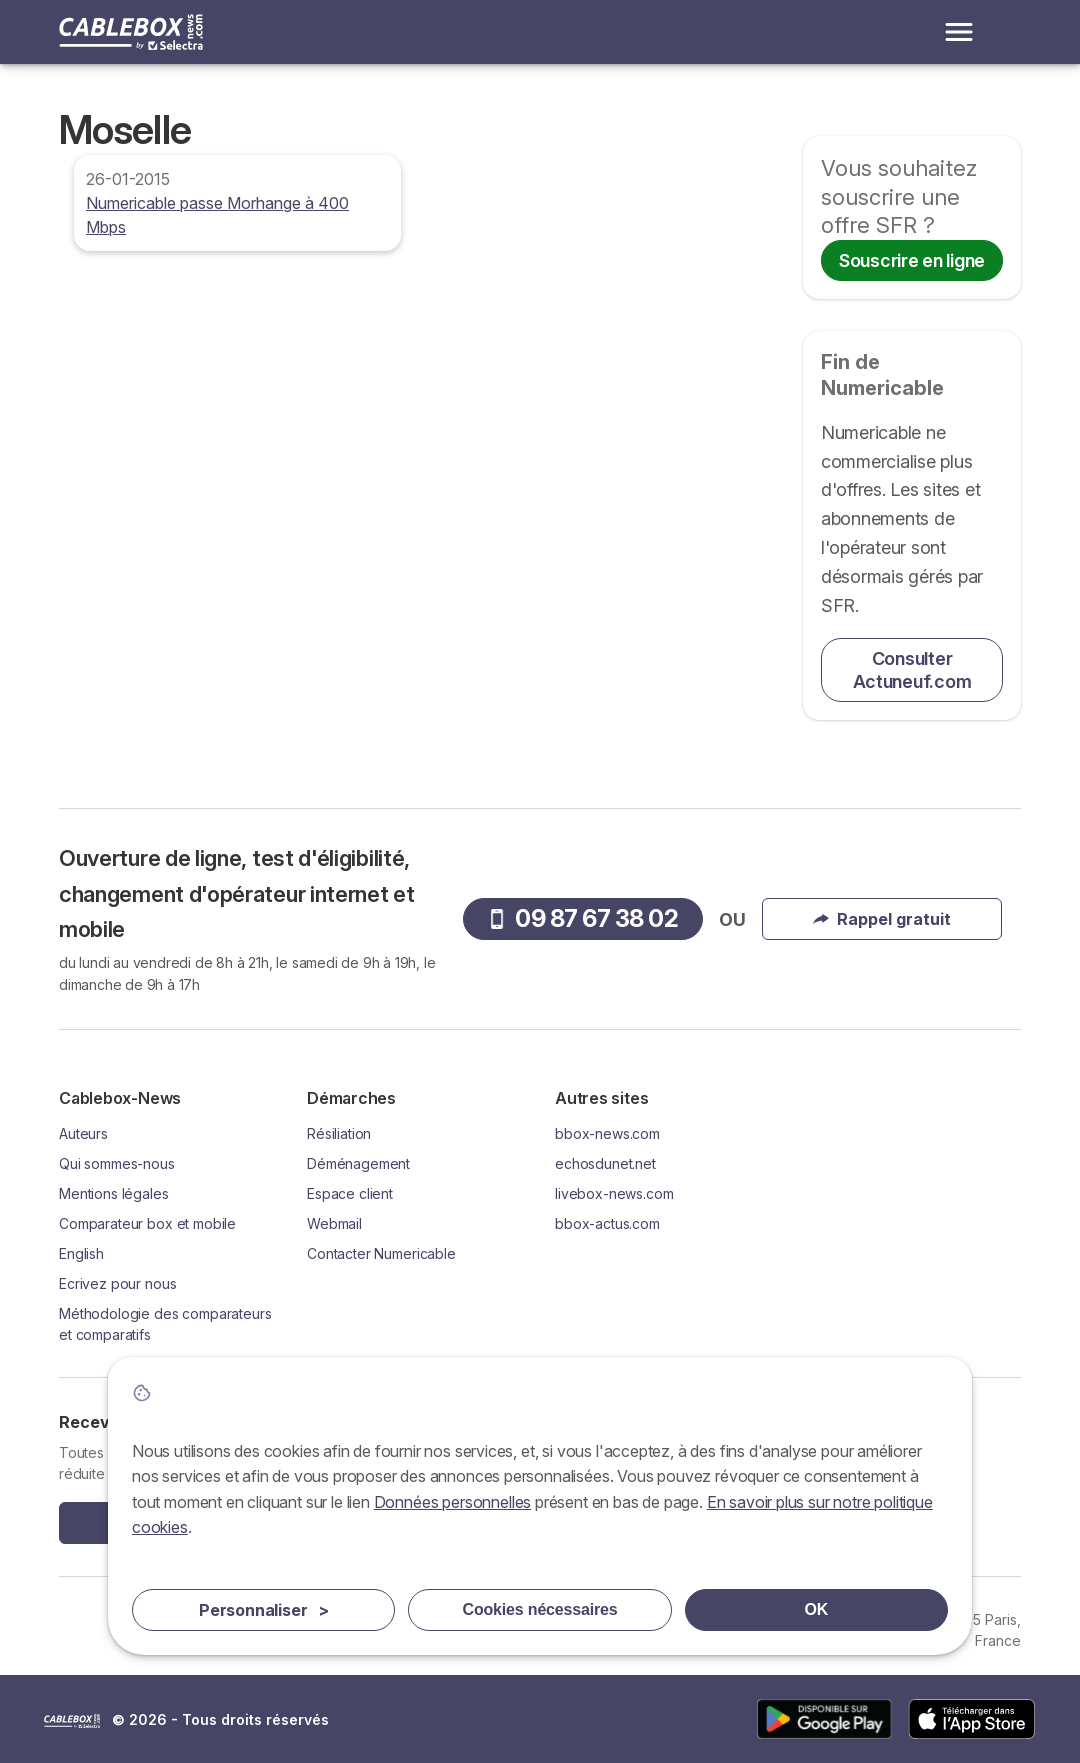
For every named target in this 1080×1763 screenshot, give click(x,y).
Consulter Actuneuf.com (912, 670)
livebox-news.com (614, 1193)
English (81, 1253)
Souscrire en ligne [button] (912, 260)
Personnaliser (264, 1610)
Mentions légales (114, 1193)
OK (817, 1609)
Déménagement (358, 1163)
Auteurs (83, 1133)
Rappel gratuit (882, 919)
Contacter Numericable (381, 1253)
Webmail (334, 1223)
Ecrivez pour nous (117, 1283)
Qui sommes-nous (117, 1163)
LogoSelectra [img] (72, 1721)
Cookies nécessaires (540, 1609)
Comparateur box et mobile (147, 1223)
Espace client (350, 1193)
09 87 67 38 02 (582, 918)
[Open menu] (959, 32)
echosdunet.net (605, 1163)
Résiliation (339, 1133)
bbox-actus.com (607, 1223)
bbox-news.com (607, 1133)
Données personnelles (452, 1502)
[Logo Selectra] (131, 32)
